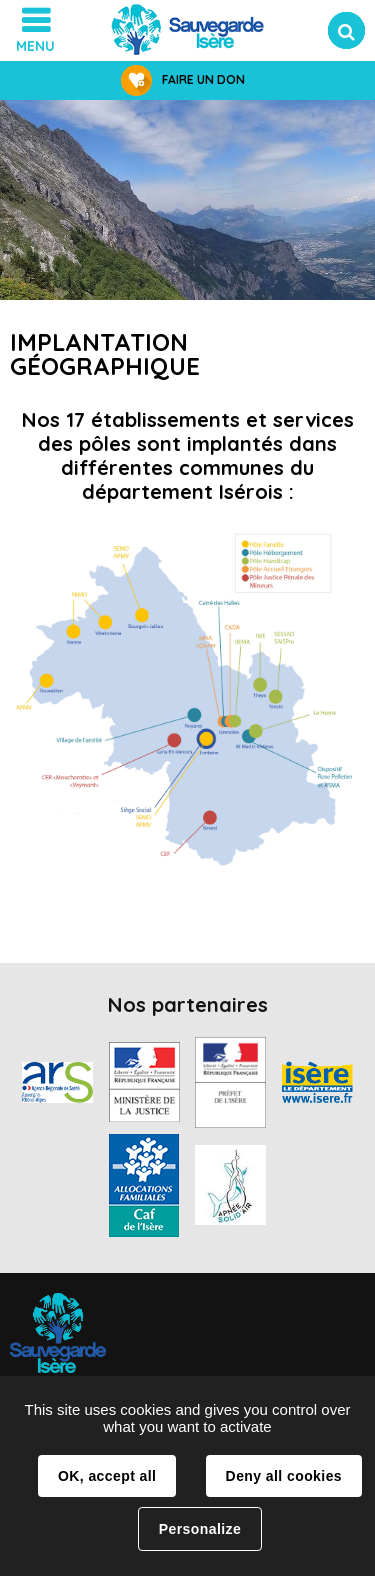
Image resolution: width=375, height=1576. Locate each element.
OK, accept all (107, 1476)
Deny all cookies (284, 1476)
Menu (35, 46)
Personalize (200, 1529)
